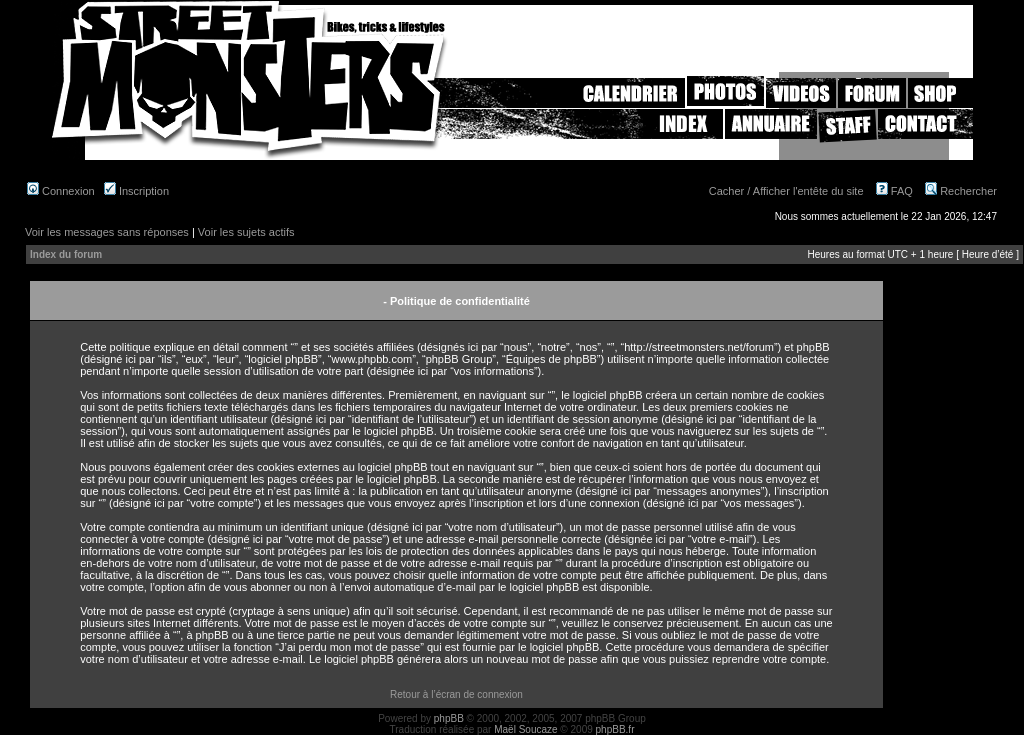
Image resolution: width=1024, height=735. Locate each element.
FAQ (894, 191)
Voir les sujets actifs (246, 232)
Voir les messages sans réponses (107, 232)
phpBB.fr (615, 729)
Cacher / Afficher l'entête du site (786, 191)
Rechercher (961, 191)
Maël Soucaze (525, 729)
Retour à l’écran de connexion (456, 694)
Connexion (61, 191)
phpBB (449, 718)
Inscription (136, 191)
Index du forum (66, 254)
